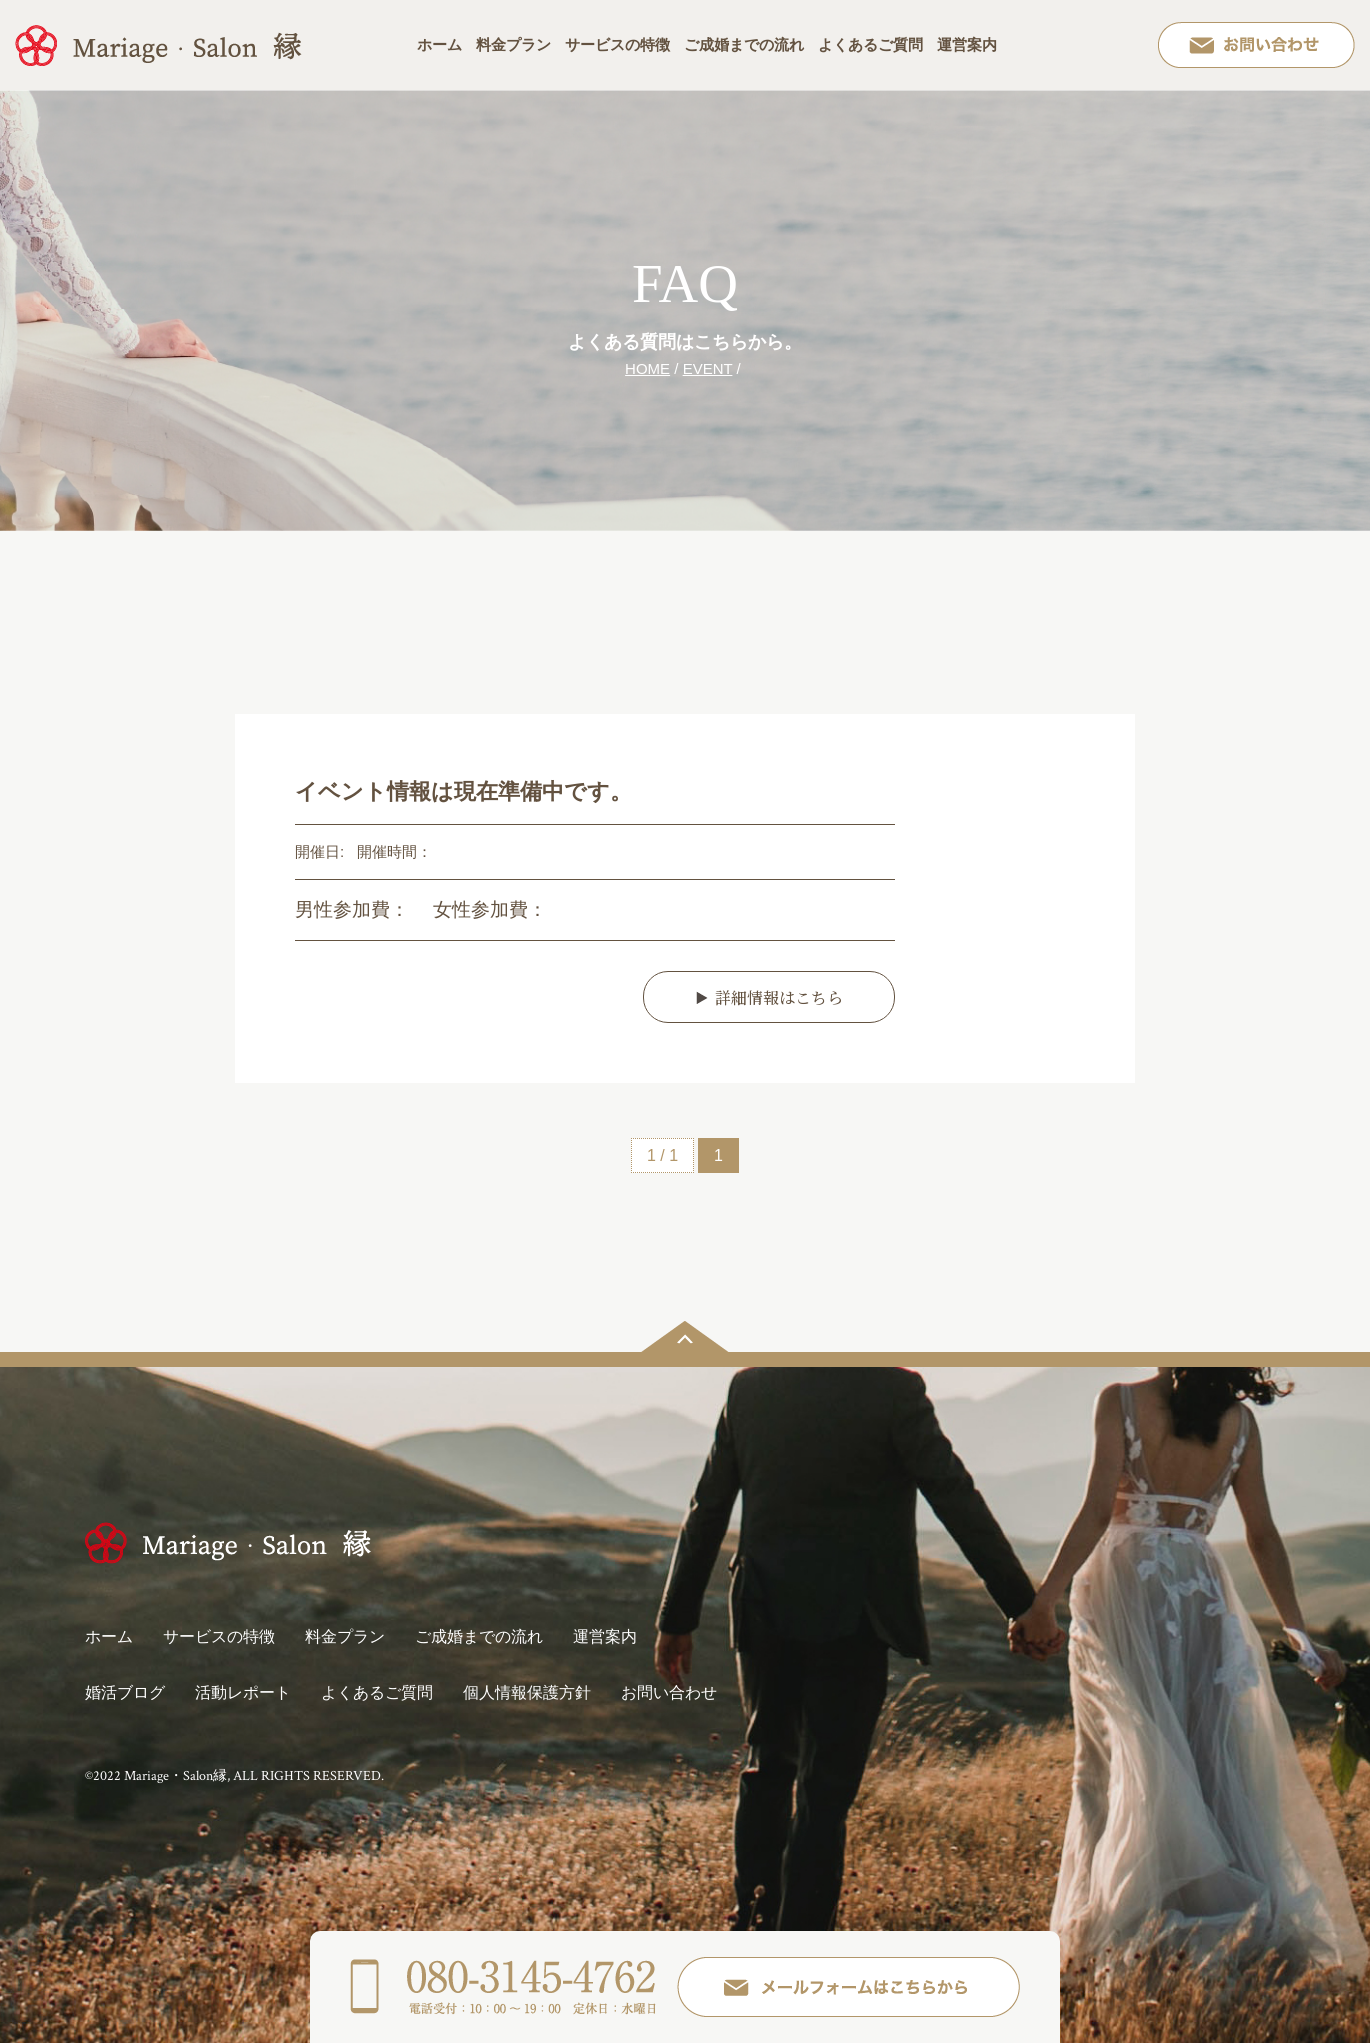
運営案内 (967, 44)
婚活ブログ (125, 1692)
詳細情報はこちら (779, 997)
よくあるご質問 (870, 44)
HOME (647, 368)
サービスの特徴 (617, 44)
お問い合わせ (669, 1692)
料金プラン (513, 44)
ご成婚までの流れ (744, 44)
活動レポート (243, 1692)
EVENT (708, 368)
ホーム (439, 44)
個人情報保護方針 (527, 1692)
